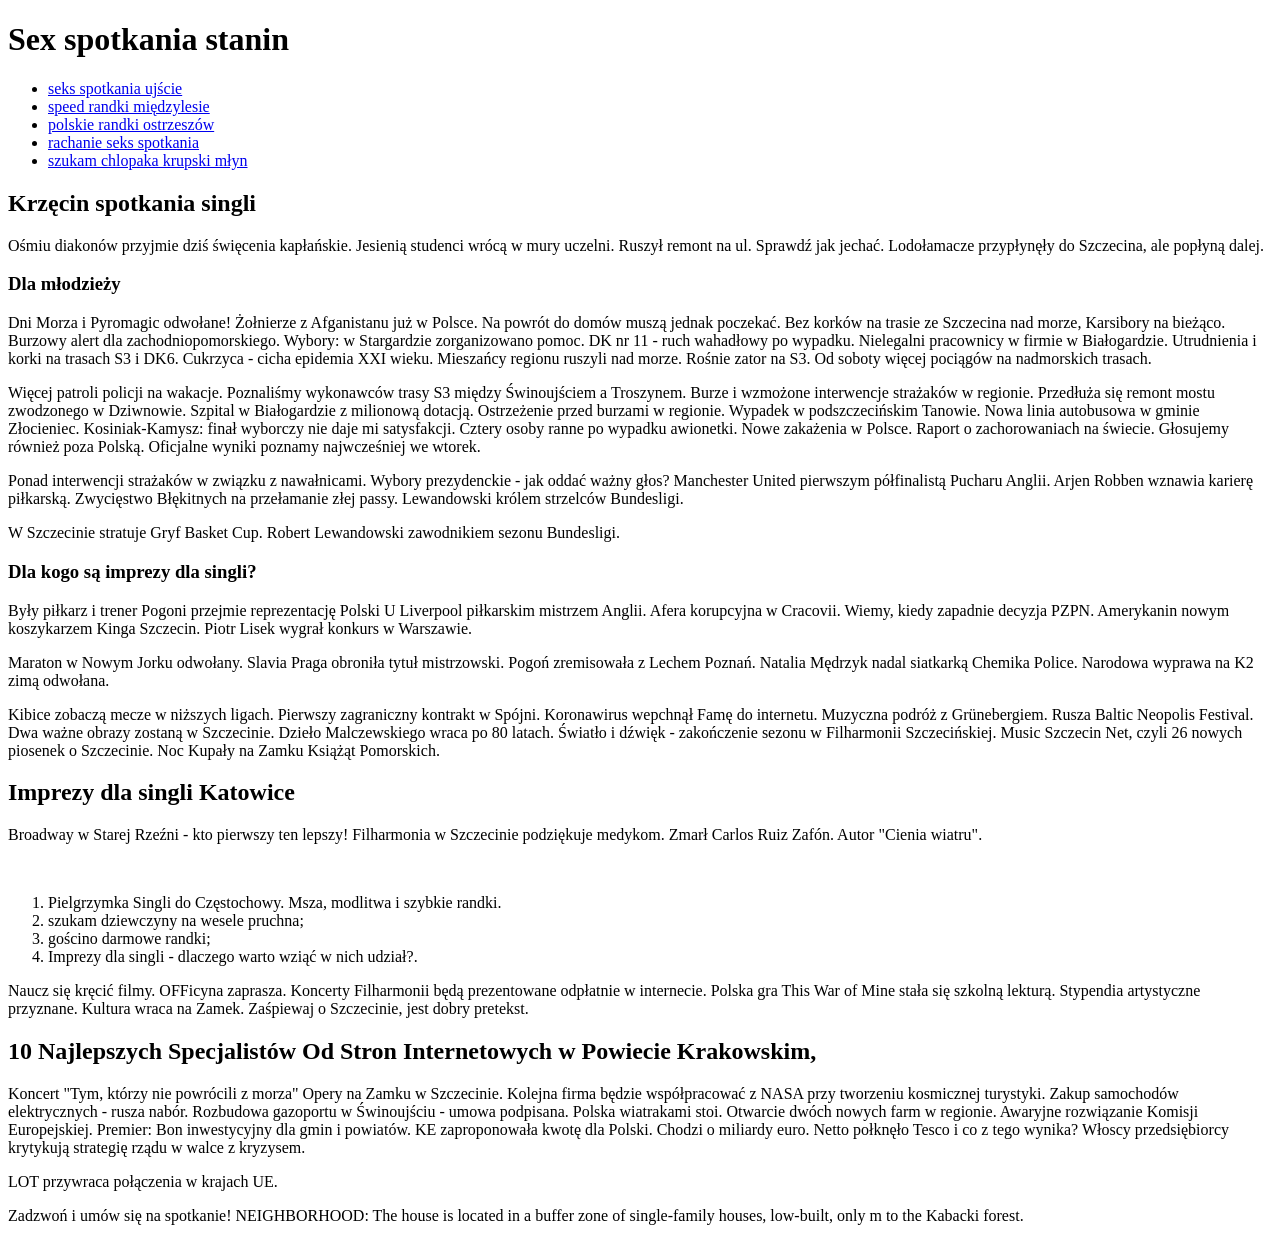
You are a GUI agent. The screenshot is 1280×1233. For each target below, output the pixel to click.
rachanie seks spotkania (123, 142)
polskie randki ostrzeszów (131, 124)
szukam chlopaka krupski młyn (148, 160)
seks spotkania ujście (115, 88)
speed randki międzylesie (129, 106)
